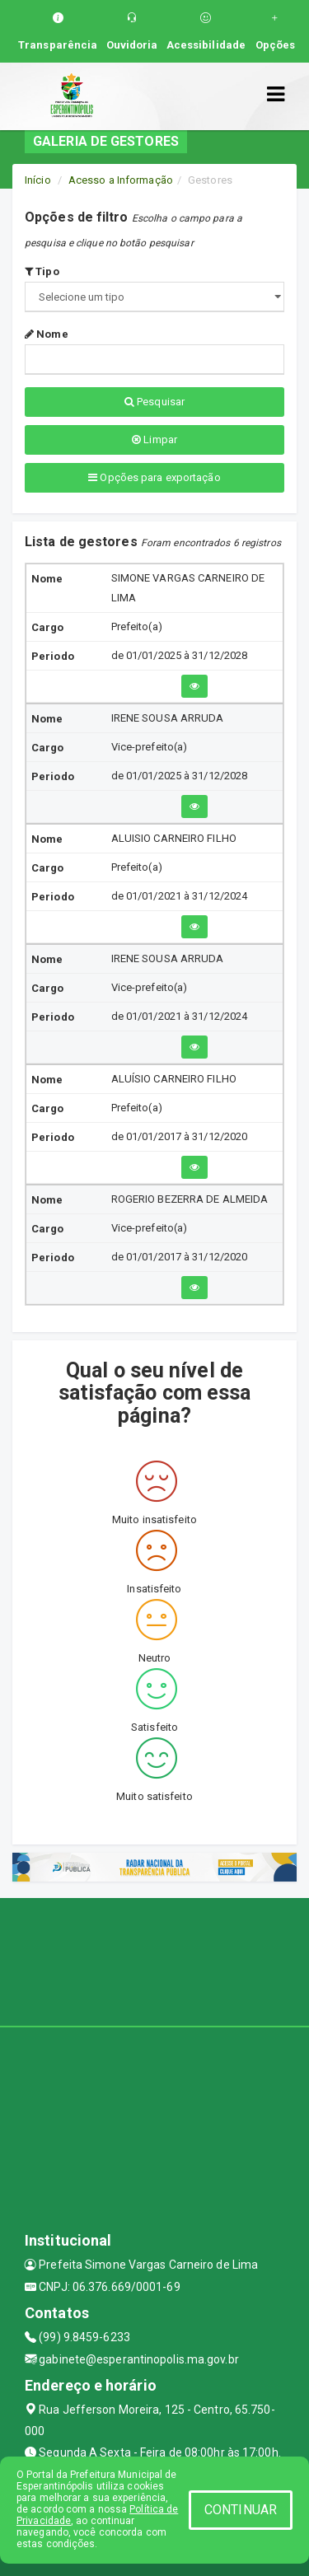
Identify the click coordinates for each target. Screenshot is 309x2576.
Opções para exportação (154, 477)
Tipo (42, 271)
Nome (46, 334)
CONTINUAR (240, 2510)
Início (38, 180)
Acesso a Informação (120, 180)
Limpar (154, 439)
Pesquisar (154, 401)
